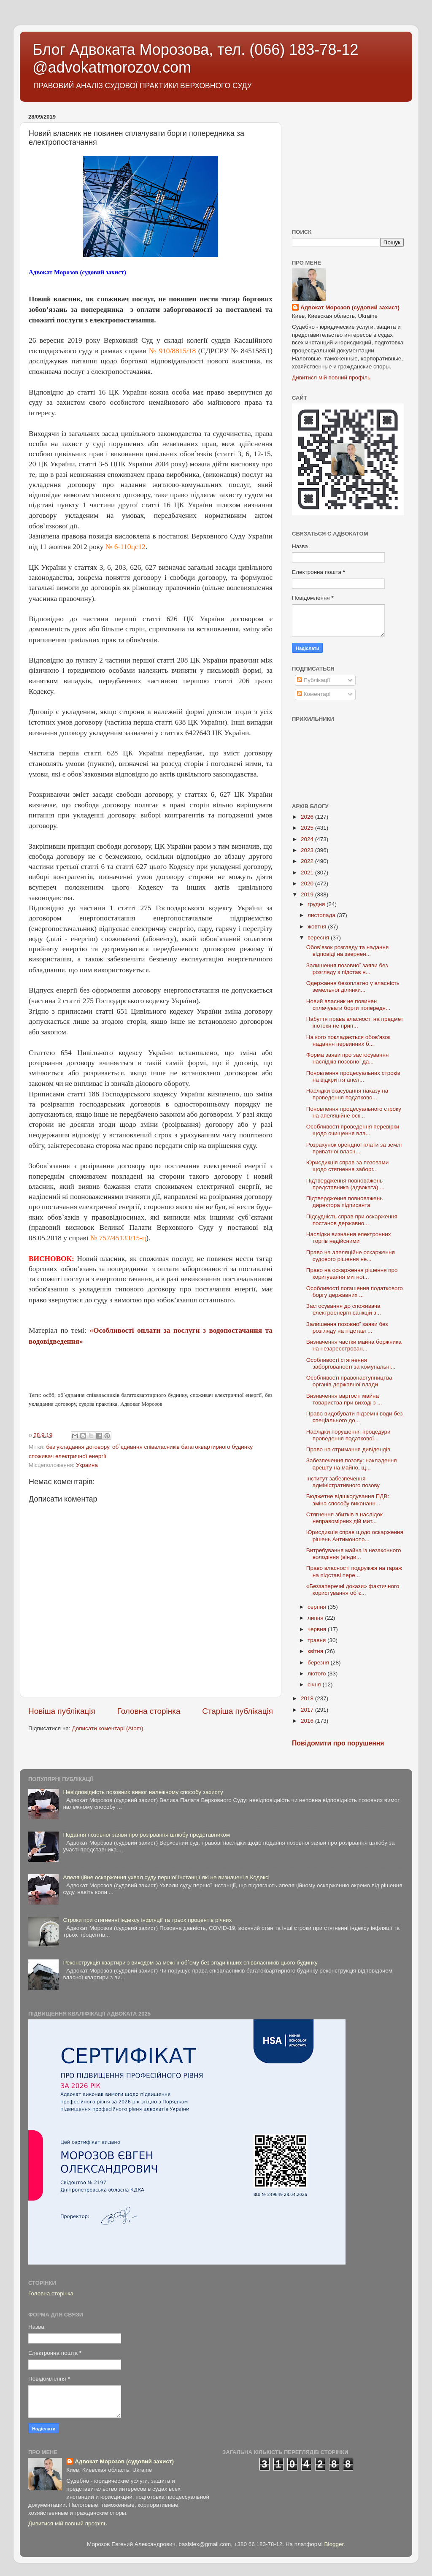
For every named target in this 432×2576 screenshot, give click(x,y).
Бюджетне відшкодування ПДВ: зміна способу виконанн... (347, 1499)
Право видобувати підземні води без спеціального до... (354, 1416)
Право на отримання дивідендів (348, 1449)
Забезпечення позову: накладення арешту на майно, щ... (351, 1463)
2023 (308, 850)
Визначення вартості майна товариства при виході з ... (344, 1399)
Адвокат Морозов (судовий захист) (350, 307)
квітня (316, 1651)
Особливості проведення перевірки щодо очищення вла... (353, 1129)
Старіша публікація (237, 1711)
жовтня (318, 926)
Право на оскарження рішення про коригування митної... (352, 1273)
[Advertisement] (348, 163)
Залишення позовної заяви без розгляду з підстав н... (347, 968)
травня (317, 1640)
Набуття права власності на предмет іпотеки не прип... (354, 1022)
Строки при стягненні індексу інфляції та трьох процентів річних (147, 1920)
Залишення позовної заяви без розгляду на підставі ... (347, 1327)
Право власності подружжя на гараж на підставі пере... (354, 1571)
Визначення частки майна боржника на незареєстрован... (354, 1345)
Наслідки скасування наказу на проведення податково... (347, 1094)
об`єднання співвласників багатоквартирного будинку (182, 1447)
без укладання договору (77, 1447)
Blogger (333, 2544)
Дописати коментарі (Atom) (107, 1728)
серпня (318, 1607)
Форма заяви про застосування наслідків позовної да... (347, 1058)
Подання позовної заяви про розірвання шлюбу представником (146, 1835)
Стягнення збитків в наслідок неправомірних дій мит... (344, 1517)
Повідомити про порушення (338, 1743)
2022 (308, 861)
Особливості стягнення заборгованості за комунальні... (351, 1363)
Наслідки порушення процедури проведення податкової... (348, 1435)
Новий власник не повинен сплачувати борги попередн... (348, 1004)
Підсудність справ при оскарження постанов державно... (351, 1219)
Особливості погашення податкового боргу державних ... (354, 1291)
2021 (308, 872)
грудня (317, 904)
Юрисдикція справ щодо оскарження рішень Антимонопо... (354, 1535)
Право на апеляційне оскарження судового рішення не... (350, 1255)
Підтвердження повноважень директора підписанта (344, 1201)
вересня (319, 937)
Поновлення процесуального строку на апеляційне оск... (353, 1112)
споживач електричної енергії (67, 1456)
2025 (308, 828)
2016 (308, 1721)
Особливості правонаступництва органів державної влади (349, 1381)
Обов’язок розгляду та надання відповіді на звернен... (347, 950)
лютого (317, 1673)
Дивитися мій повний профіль (331, 377)
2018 (308, 1698)
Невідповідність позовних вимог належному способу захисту (143, 1792)
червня (318, 1629)
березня (319, 1662)
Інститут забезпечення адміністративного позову (343, 1481)
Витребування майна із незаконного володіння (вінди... (353, 1553)
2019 (308, 894)
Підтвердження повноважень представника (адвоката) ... (345, 1184)
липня (316, 1618)
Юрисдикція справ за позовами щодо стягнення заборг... (347, 1165)
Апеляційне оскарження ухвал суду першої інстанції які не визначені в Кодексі (166, 1877)
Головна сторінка (149, 1711)
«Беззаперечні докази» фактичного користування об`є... (352, 1589)
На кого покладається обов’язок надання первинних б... (348, 1040)
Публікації (313, 680)
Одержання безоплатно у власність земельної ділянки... (353, 986)
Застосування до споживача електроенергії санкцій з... (343, 1309)
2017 (308, 1710)
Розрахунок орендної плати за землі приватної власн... (354, 1148)
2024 (308, 839)
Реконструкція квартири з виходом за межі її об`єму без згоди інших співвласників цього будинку (190, 1962)
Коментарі (313, 694)
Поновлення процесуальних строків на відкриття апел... (353, 1076)
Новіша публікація (61, 1711)
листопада (322, 915)
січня (315, 1684)
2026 (308, 817)
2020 (308, 883)
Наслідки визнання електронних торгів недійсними (348, 1237)
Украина (86, 1465)
